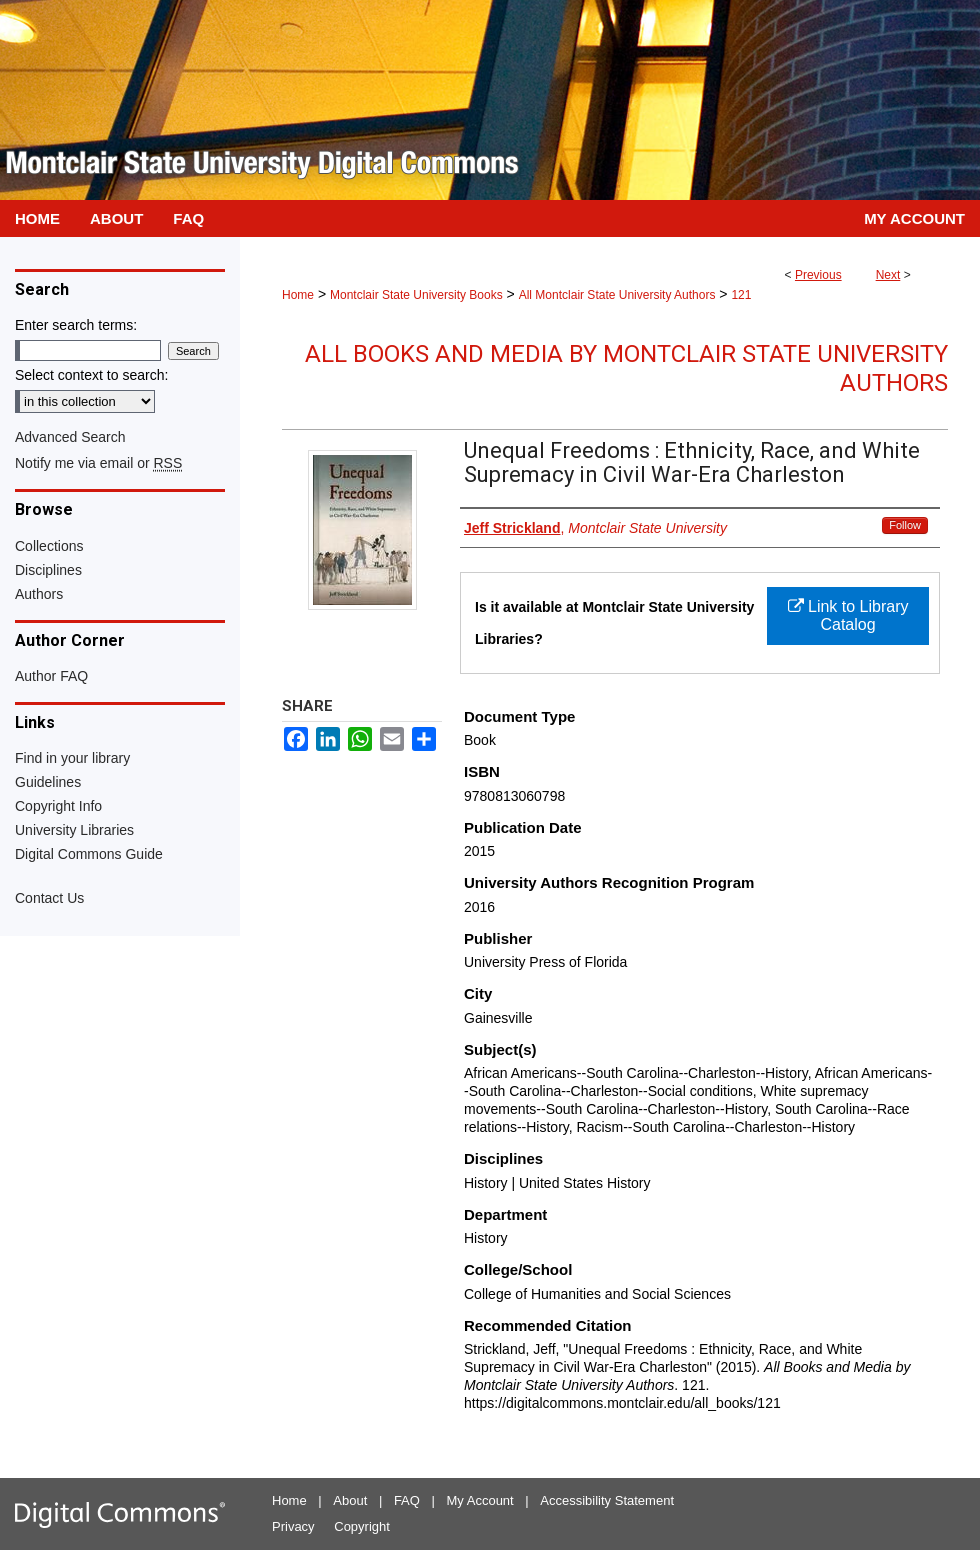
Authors (39, 594)
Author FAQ (51, 676)
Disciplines (48, 570)
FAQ (407, 1500)
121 (741, 295)
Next (888, 275)
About (350, 1500)
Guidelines (48, 782)
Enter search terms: (76, 325)
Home (298, 295)
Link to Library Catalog (848, 615)
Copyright (362, 1526)
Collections (49, 546)
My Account (480, 1500)
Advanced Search (70, 437)
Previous (818, 275)
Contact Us (49, 898)
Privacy (293, 1526)
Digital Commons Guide (89, 854)
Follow (905, 525)
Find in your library (72, 758)
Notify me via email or (98, 463)
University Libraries (74, 830)
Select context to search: (91, 375)
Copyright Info (58, 806)
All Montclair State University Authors (617, 295)
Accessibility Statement (607, 1500)
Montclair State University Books (416, 295)
